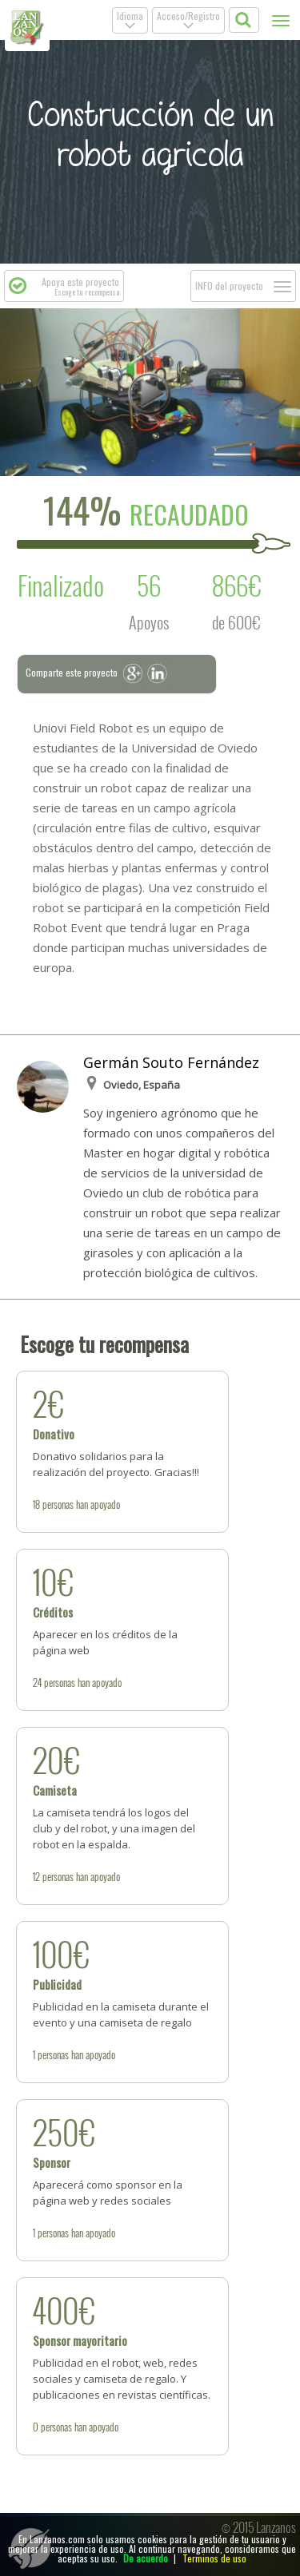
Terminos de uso (214, 2558)
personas (58, 1504)
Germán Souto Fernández (171, 1062)
